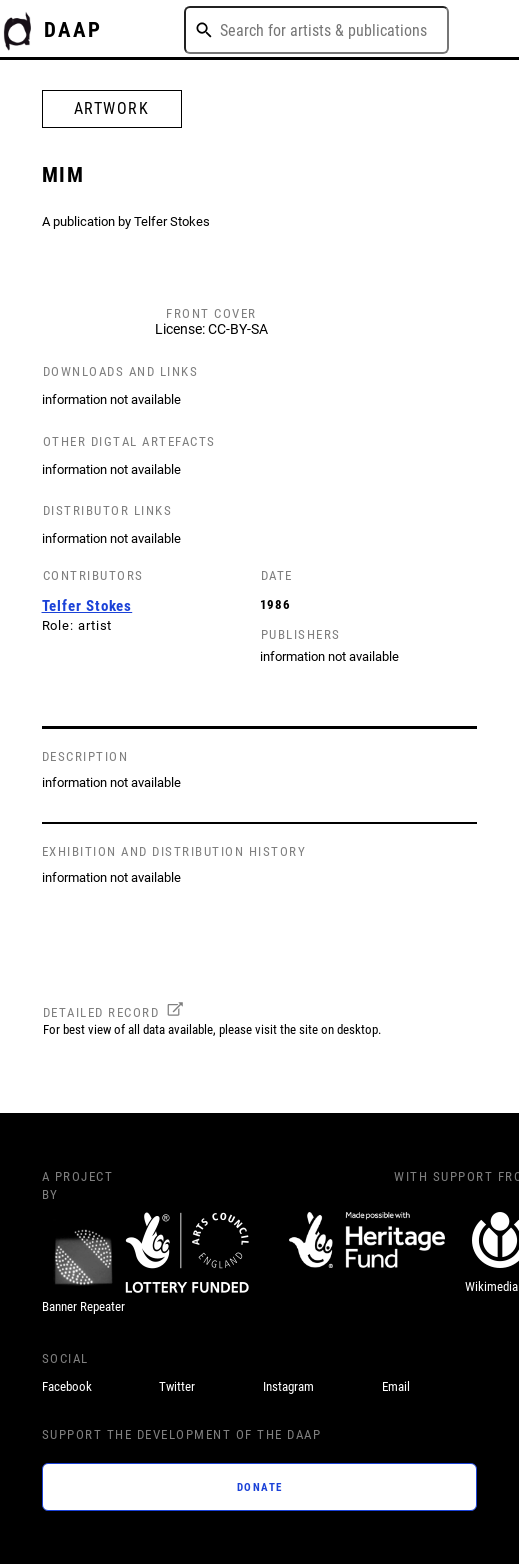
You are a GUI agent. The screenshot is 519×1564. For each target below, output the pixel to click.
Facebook (67, 1386)
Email (396, 1386)
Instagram (288, 1386)
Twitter (177, 1386)
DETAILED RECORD (101, 1012)
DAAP (73, 30)
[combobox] (316, 30)
